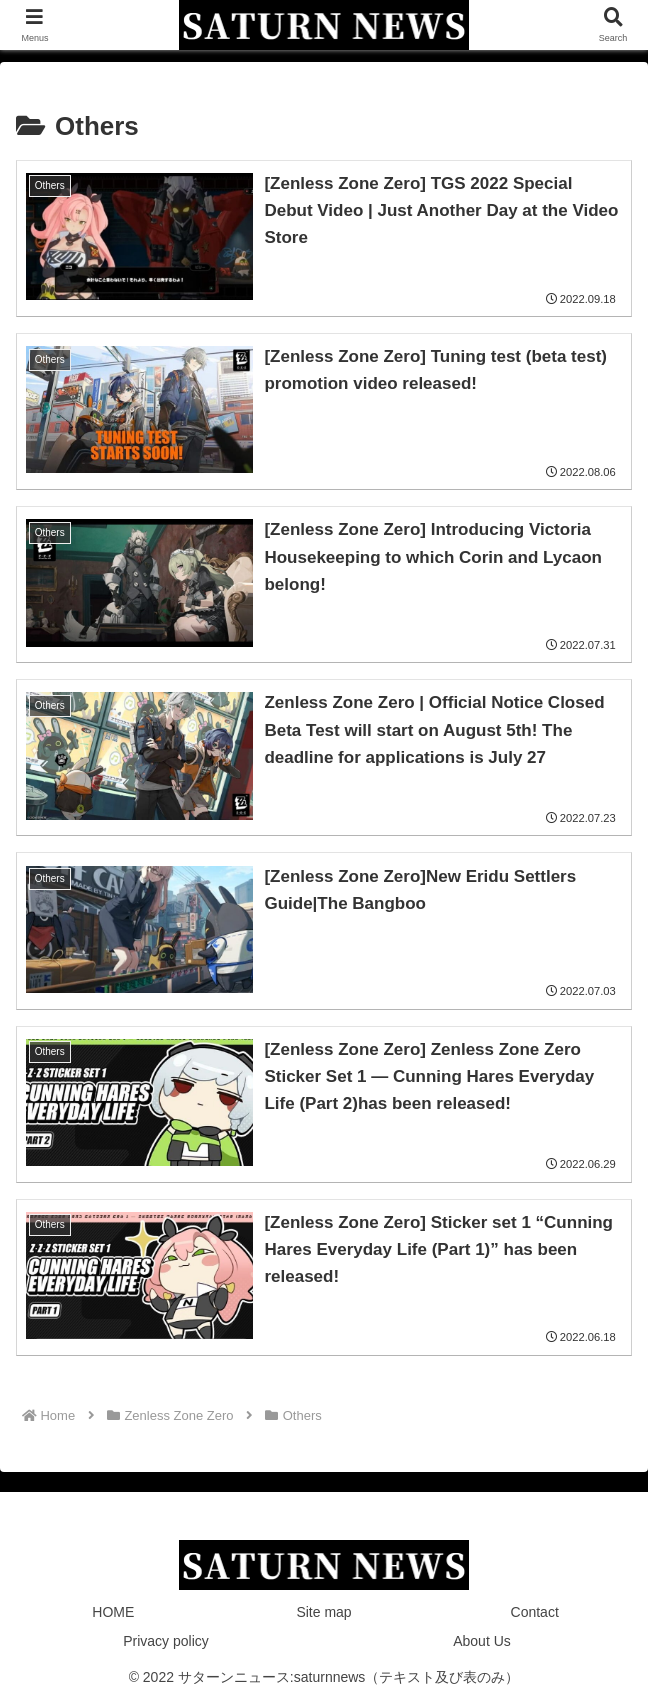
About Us (482, 1641)
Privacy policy (166, 1641)
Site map (323, 1612)
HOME (113, 1612)
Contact (535, 1612)
